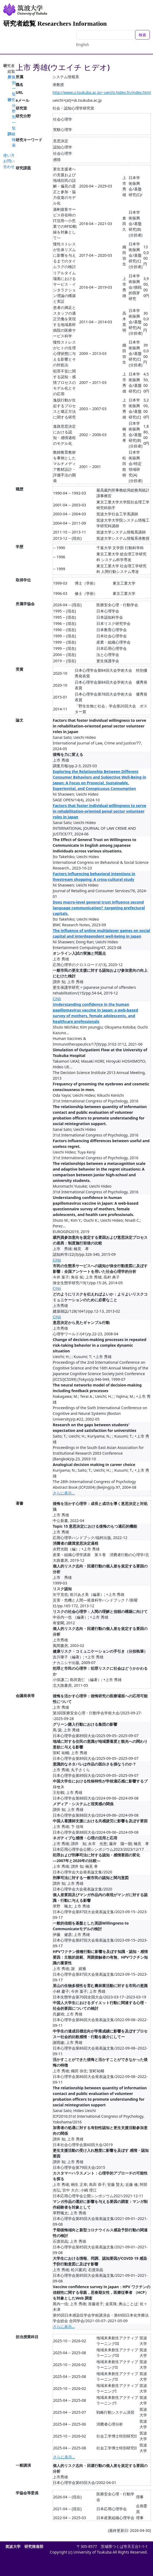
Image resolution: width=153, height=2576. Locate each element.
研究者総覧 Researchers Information (55, 23)
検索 (142, 34)
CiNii (57, 998)
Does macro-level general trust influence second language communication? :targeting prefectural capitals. (99, 908)
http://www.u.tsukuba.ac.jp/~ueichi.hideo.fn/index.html (102, 92)
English (82, 44)
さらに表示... (64, 1492)
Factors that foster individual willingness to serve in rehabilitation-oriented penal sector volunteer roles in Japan (99, 811)
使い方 (9, 155)
